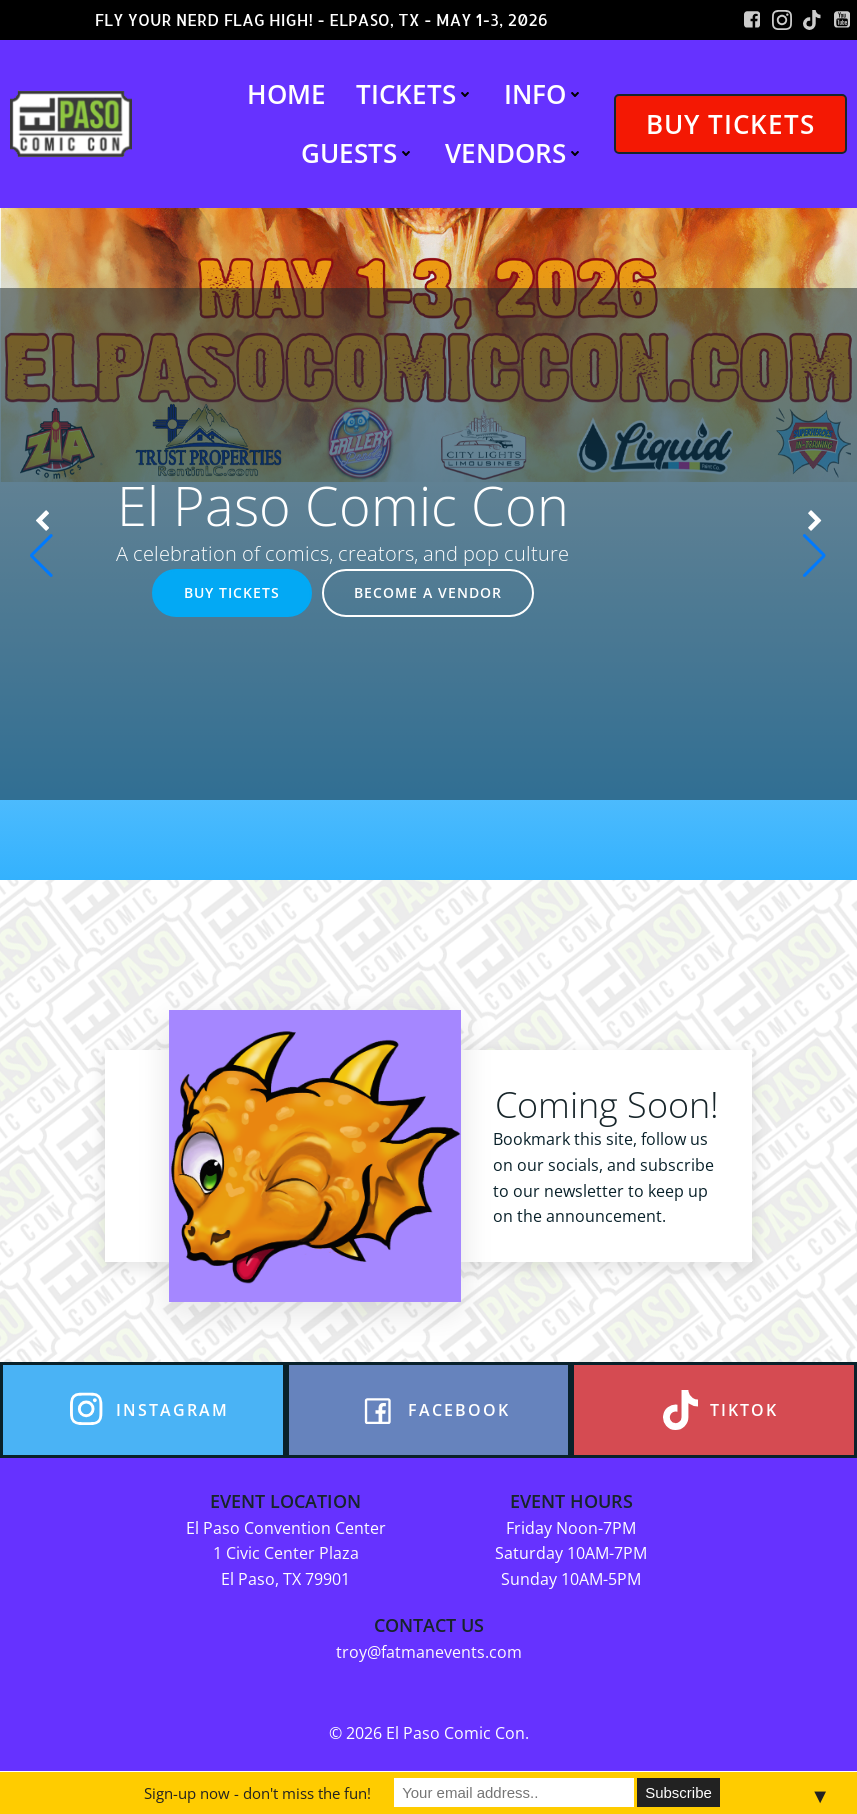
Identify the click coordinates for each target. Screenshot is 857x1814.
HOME (286, 94)
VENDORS (514, 153)
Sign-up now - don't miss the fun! (257, 1793)
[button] (42, 544)
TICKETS (415, 94)
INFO (544, 94)
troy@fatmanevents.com (429, 1652)
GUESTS (358, 153)
